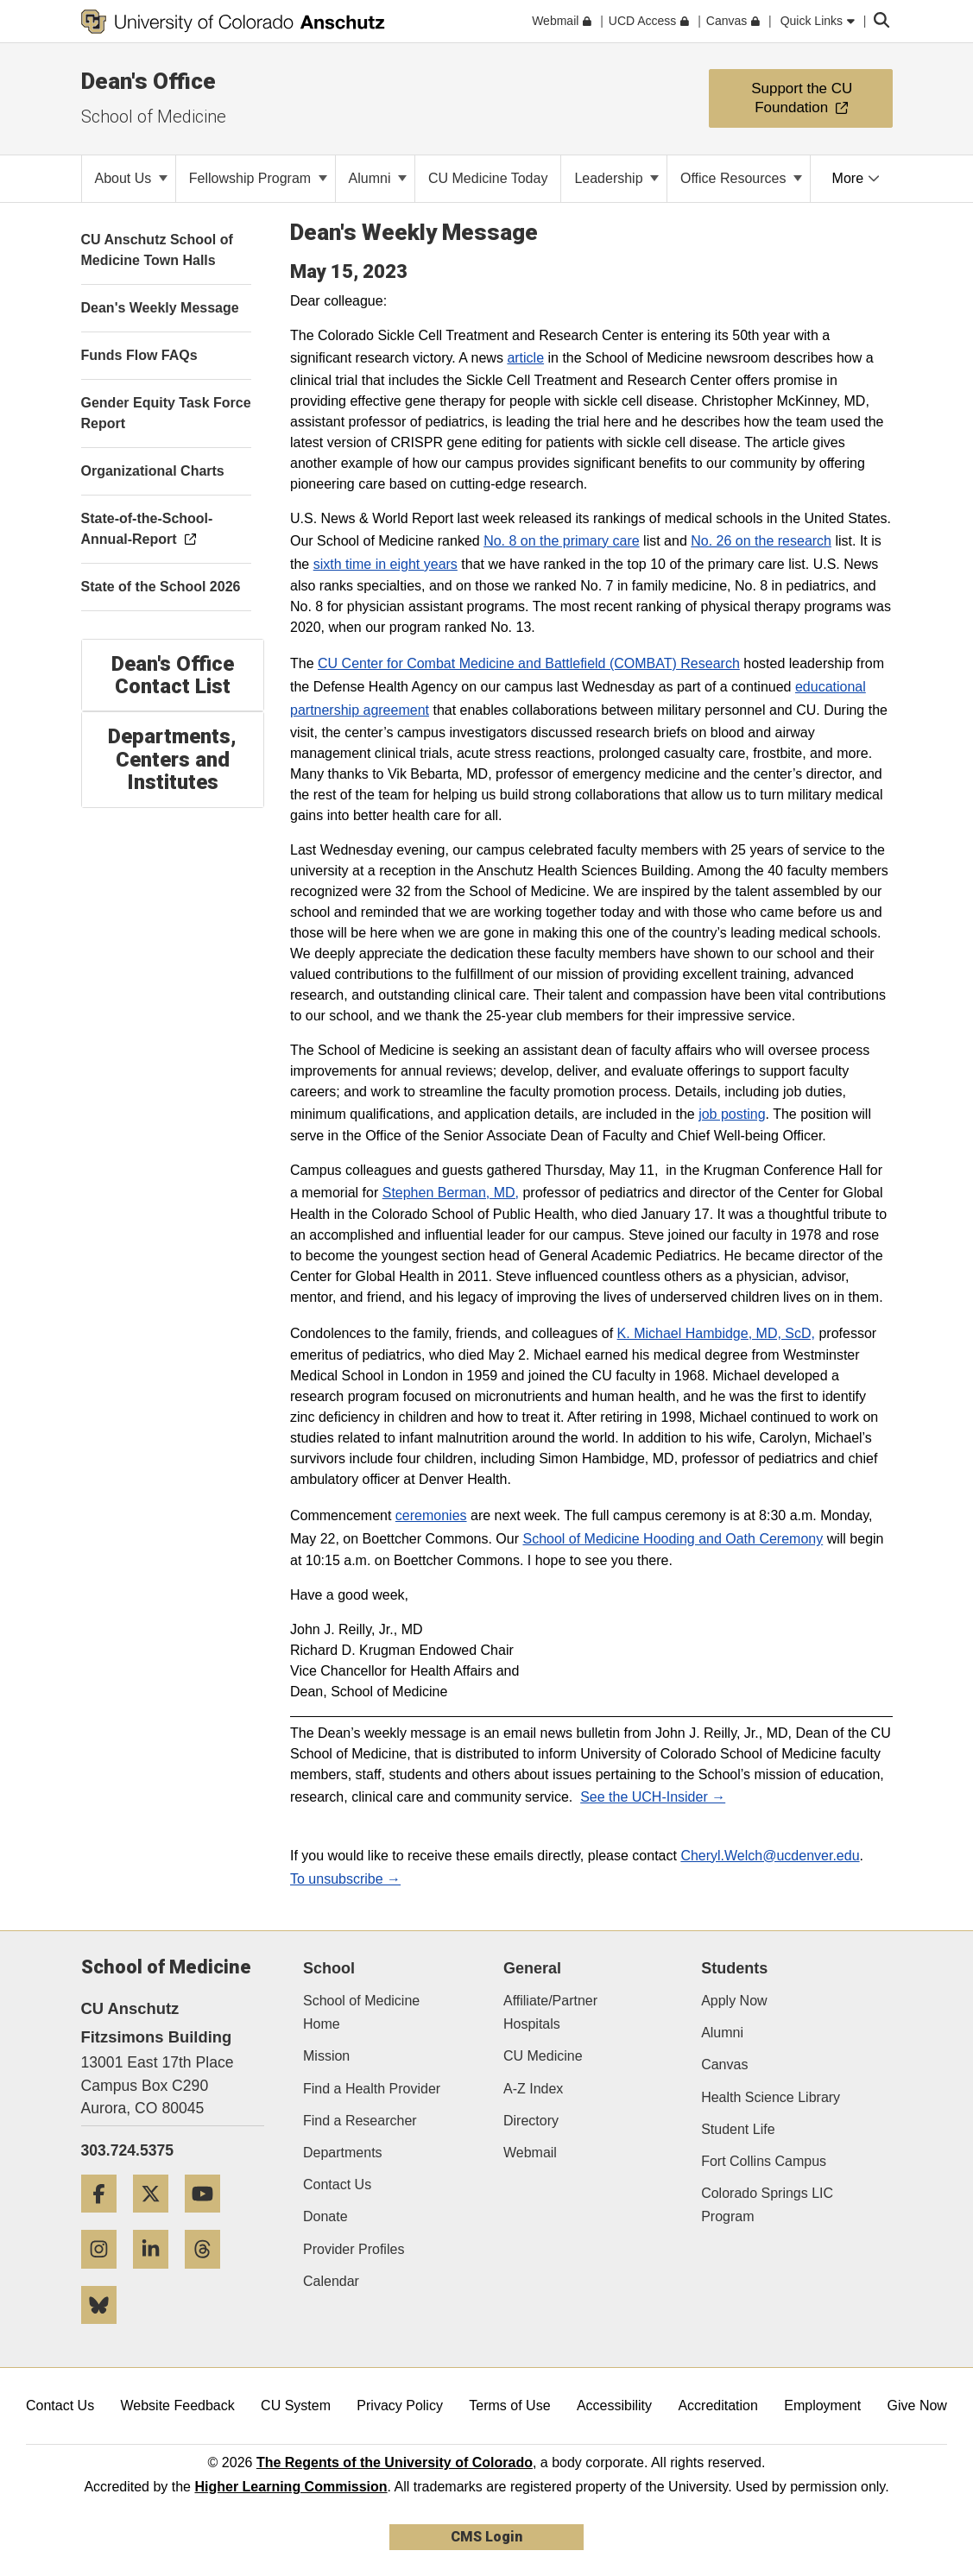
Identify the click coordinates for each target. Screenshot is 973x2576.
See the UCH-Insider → (652, 1797)
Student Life (737, 2129)
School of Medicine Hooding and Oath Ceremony (672, 1538)
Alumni (378, 178)
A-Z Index (533, 2088)
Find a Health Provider (371, 2088)
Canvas (724, 2064)
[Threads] (209, 2275)
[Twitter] (157, 2219)
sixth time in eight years (385, 564)
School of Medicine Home (361, 2012)
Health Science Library (770, 2097)
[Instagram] (105, 2275)
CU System (296, 2405)
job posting (731, 1114)
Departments (342, 2152)
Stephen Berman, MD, (450, 1192)
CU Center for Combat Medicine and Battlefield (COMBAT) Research (529, 663)
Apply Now (734, 2000)
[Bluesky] (105, 2330)
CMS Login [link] (486, 2537)
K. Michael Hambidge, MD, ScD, (716, 1333)
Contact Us (337, 2184)
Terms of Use (509, 2405)
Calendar (331, 2281)
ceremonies (431, 1515)
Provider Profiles (353, 2249)
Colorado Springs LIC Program (767, 2205)
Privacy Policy (400, 2405)
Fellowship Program (258, 178)
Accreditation (718, 2405)
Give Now (917, 2405)
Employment (822, 2405)
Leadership (616, 178)
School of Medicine (153, 116)
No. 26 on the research (761, 541)
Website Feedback (178, 2405)
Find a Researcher (360, 2120)
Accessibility (614, 2405)
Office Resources (741, 178)
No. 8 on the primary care (561, 541)
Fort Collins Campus (763, 2161)
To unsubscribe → (345, 1879)
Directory (531, 2120)
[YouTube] (209, 2219)
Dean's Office (148, 81)
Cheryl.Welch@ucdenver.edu (769, 1855)
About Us (131, 178)
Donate (325, 2216)
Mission (326, 2056)
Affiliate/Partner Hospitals (550, 2012)
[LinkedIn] (157, 2275)
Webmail (530, 2152)
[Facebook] (105, 2219)
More (856, 178)
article (525, 357)
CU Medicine (543, 2056)
